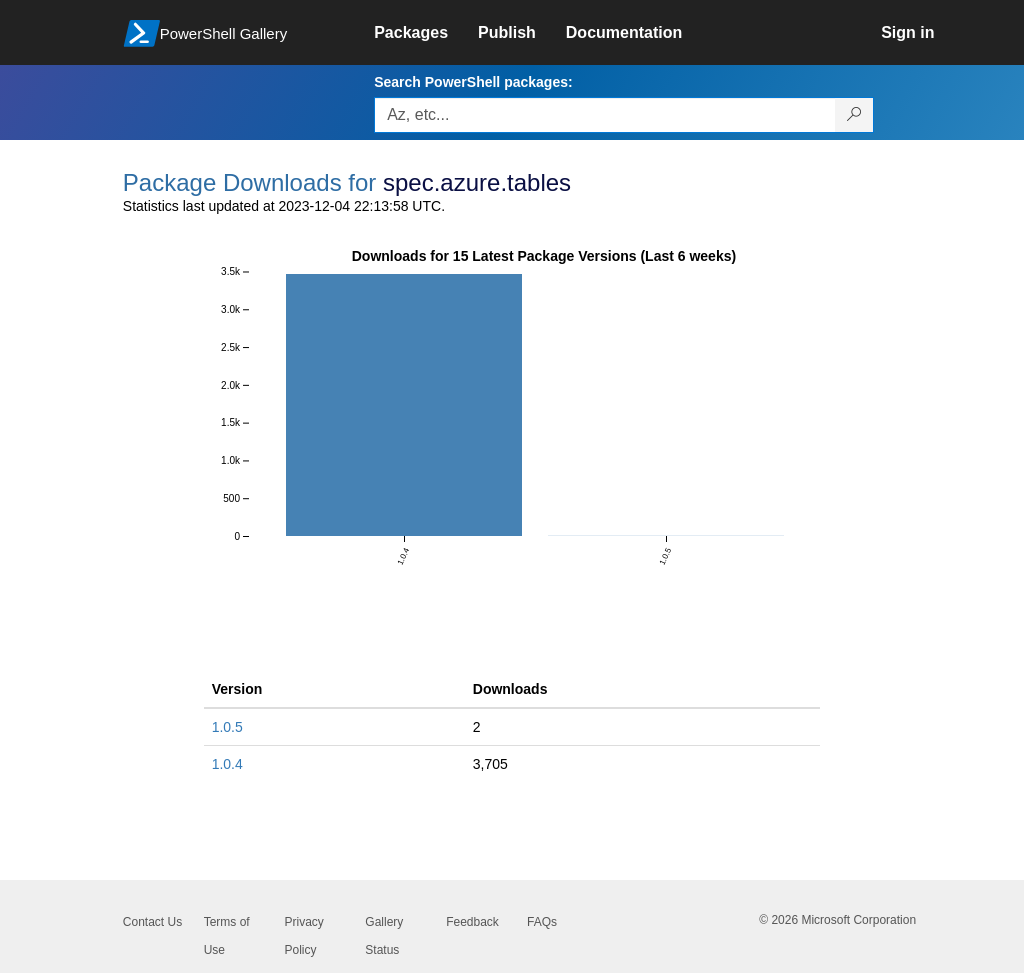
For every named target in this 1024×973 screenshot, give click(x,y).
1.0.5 (227, 727)
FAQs (542, 922)
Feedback (472, 922)
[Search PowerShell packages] (854, 115)
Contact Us (152, 922)
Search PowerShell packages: (473, 82)
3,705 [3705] (490, 764)
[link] (426, 33)
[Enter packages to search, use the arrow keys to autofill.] (605, 115)
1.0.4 (227, 764)
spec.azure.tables (477, 182)
